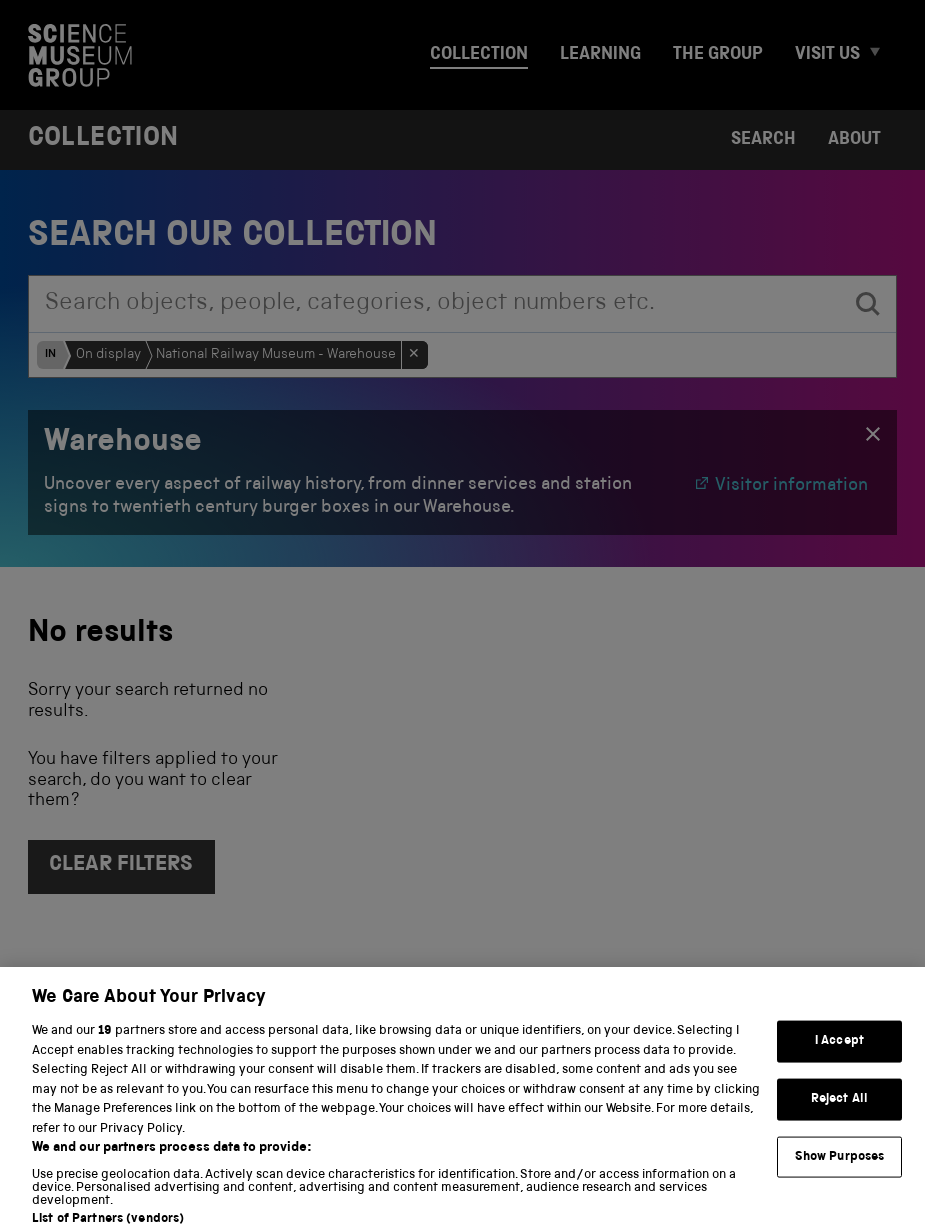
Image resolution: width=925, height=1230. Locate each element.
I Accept (839, 1054)
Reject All (839, 1112)
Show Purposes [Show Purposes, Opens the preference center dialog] (840, 1169)
